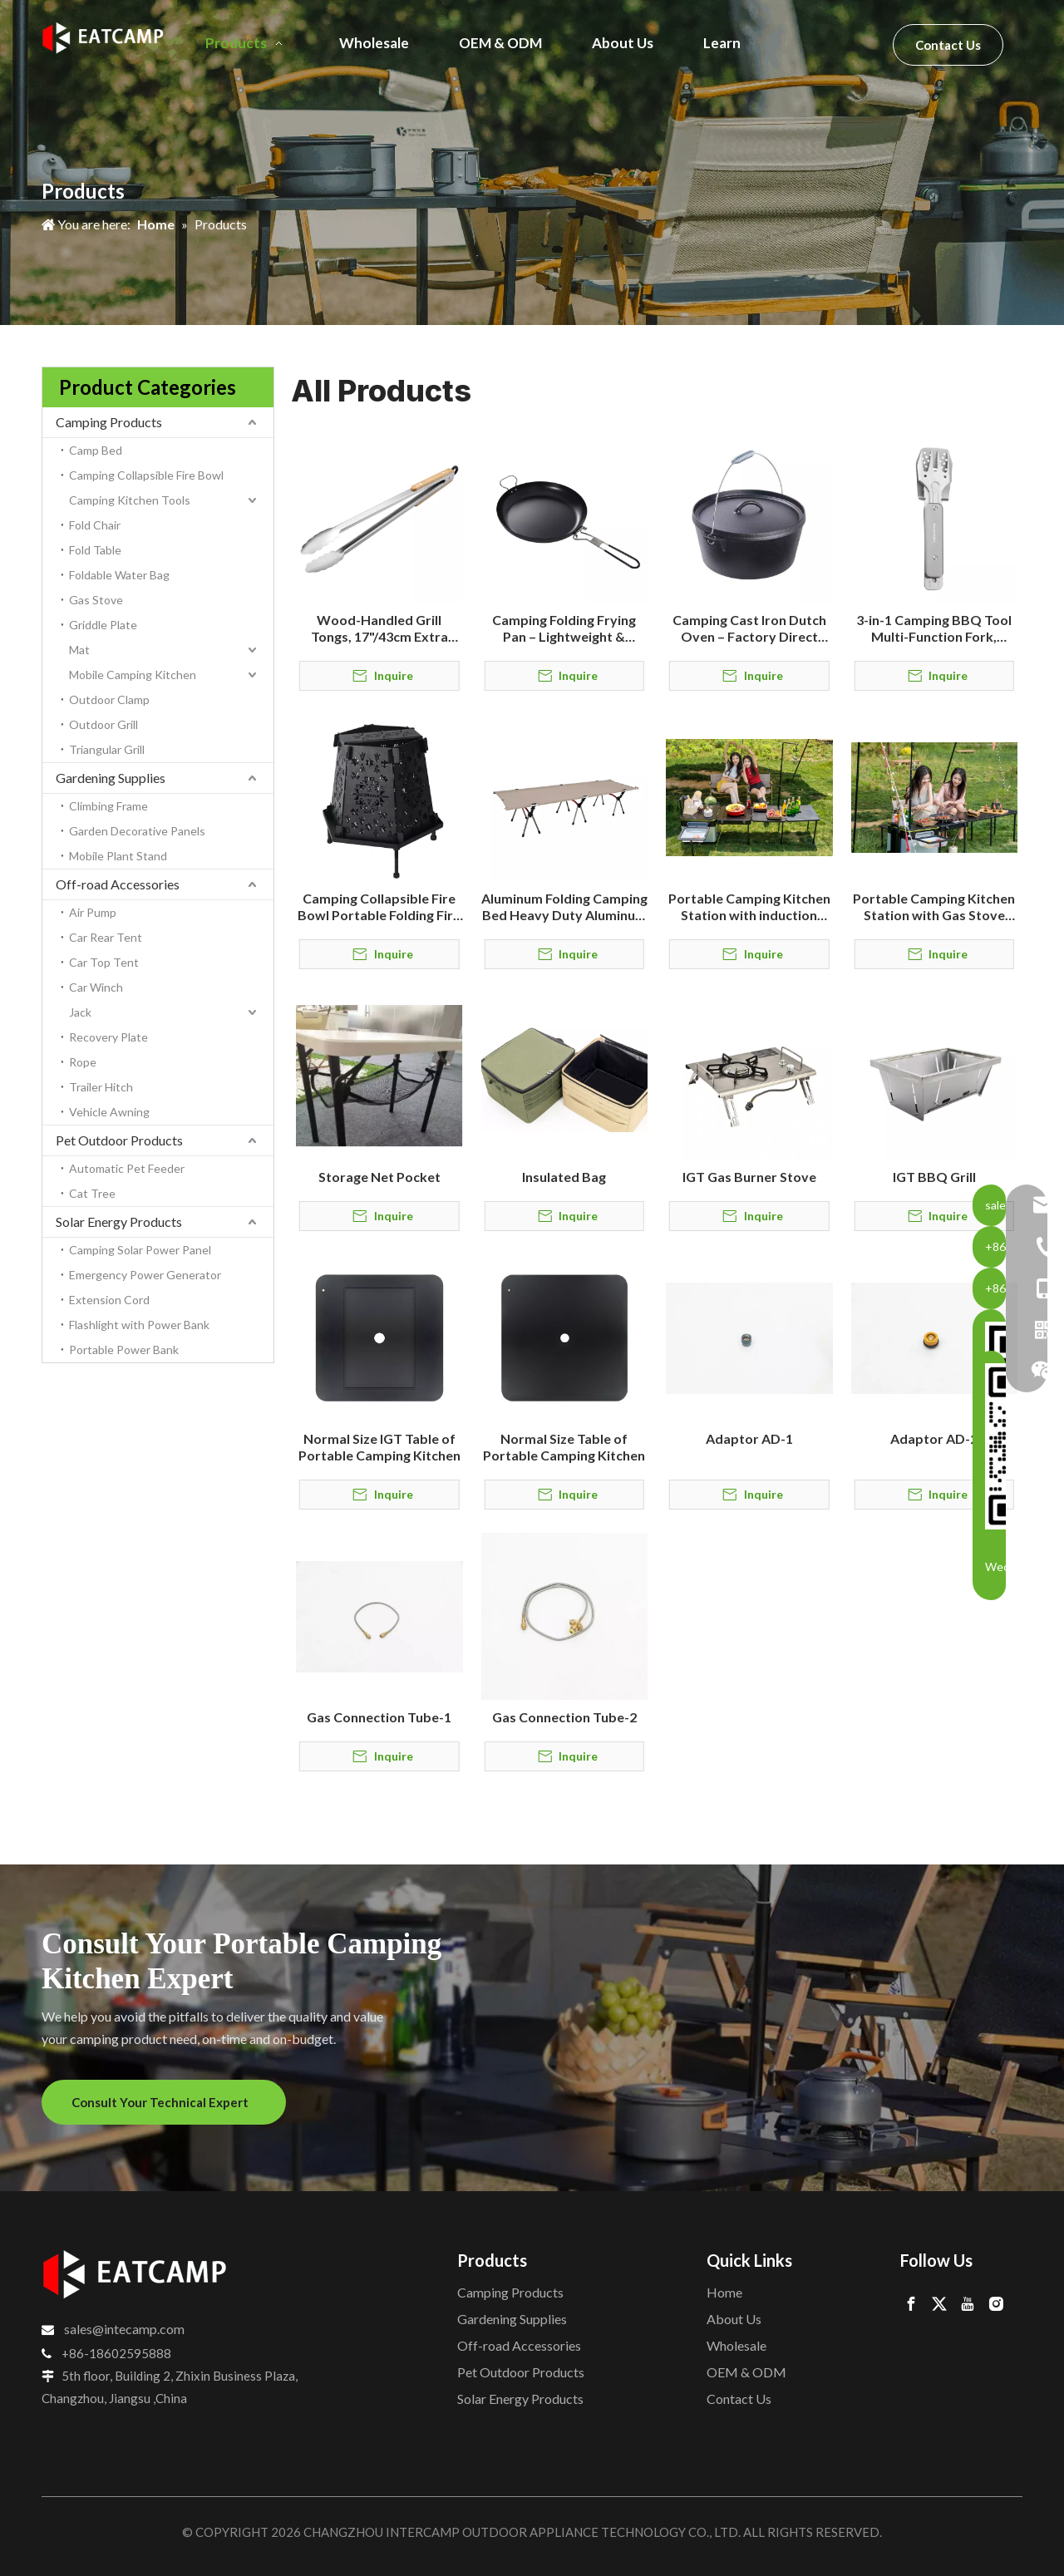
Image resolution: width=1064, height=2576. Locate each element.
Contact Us (948, 44)
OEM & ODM (746, 2372)
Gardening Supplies (110, 778)
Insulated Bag (564, 1177)
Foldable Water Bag (119, 575)
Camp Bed (95, 450)
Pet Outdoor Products (119, 1140)
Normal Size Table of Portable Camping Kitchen (564, 1447)
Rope (82, 1062)
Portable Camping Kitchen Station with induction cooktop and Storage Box (749, 907)
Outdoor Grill (103, 724)
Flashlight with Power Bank (139, 1325)
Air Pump (92, 912)
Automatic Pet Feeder (127, 1168)
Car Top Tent (104, 962)
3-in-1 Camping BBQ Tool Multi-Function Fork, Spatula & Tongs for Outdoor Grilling (934, 628)
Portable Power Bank (124, 1349)
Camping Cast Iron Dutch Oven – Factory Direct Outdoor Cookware (749, 628)
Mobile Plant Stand (118, 856)
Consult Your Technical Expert (163, 2102)
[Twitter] (939, 2303)
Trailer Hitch (101, 1087)
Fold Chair (95, 525)
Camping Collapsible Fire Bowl (146, 475)
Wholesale (736, 2345)
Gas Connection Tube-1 (379, 1717)
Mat (79, 650)
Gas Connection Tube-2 (564, 1717)
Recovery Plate (108, 1037)
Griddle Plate (103, 625)
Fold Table (95, 550)
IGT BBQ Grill (934, 1177)
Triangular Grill (107, 749)
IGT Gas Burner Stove (749, 1177)
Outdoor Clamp (109, 699)
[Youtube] (967, 2303)
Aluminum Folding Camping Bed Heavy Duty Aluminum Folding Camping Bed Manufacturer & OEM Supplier (564, 907)
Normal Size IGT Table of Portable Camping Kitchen (379, 1447)
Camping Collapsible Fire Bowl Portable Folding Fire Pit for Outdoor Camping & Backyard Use (379, 907)
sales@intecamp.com (124, 2329)
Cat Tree (92, 1193)
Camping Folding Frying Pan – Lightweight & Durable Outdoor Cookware (564, 628)
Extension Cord (109, 1300)
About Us (734, 2319)
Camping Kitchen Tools (129, 500)
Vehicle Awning (109, 1112)
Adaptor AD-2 (934, 1438)
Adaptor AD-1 (749, 1438)
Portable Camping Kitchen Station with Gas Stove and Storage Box (934, 907)
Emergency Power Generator (145, 1275)
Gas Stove (96, 600)
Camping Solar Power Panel (140, 1250)
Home (724, 2292)
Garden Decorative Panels (137, 831)
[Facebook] (911, 2303)
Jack (80, 1012)
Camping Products (109, 422)
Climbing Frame (108, 806)
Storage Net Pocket (379, 1177)
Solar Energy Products (119, 1221)
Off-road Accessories (118, 884)
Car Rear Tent (105, 937)
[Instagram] (996, 2303)
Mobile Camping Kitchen (132, 674)
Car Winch (96, 987)
